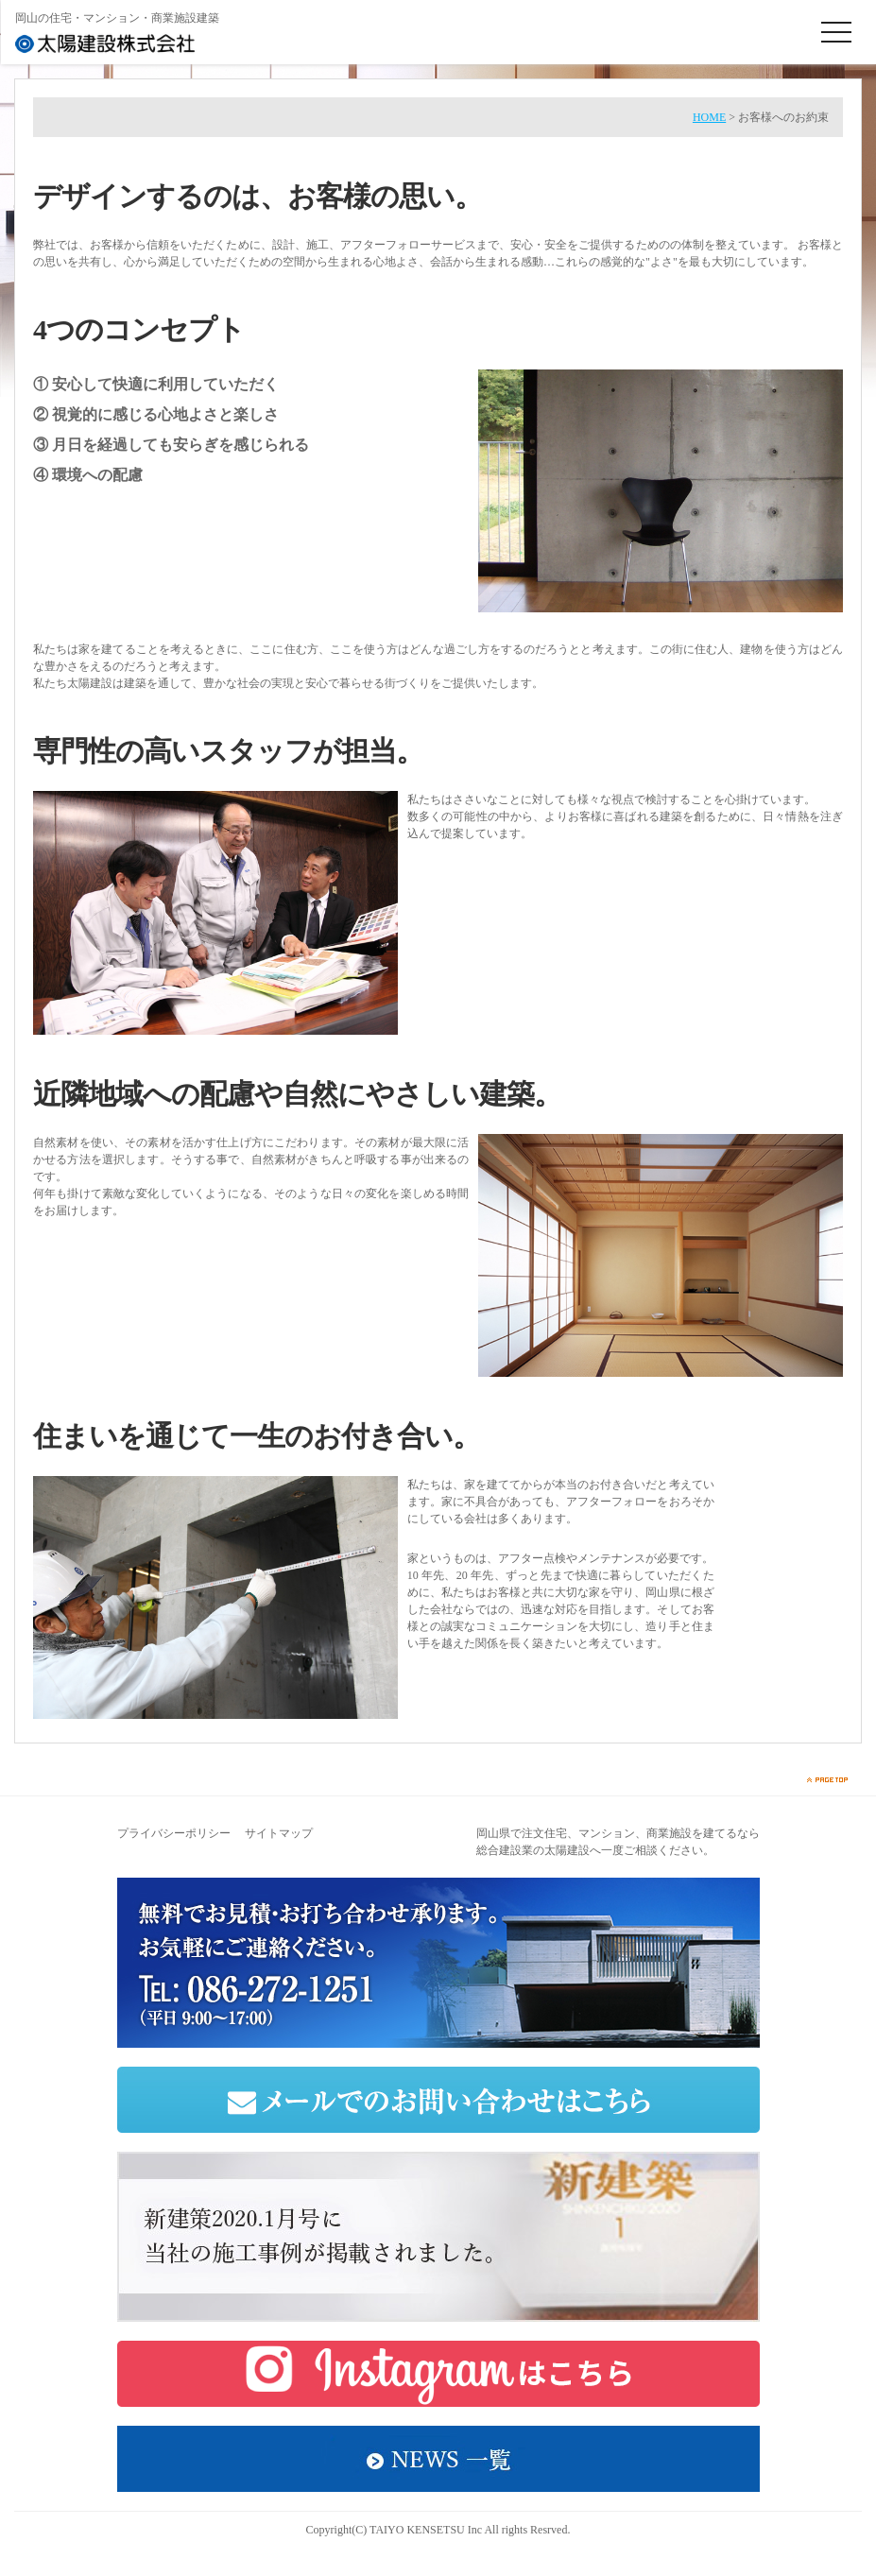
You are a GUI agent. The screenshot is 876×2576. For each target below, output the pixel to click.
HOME (709, 117)
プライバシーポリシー (174, 1833)
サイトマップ (279, 1833)
